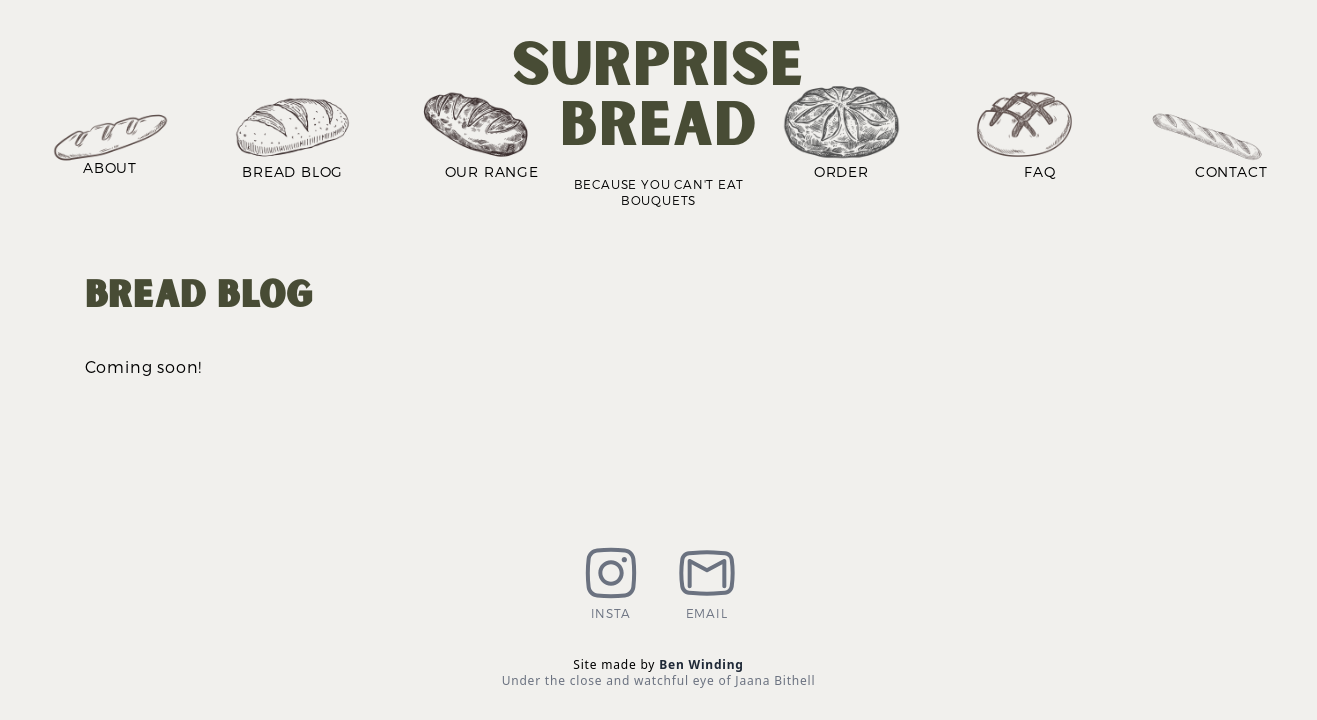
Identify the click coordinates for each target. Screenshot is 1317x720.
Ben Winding (701, 664)
